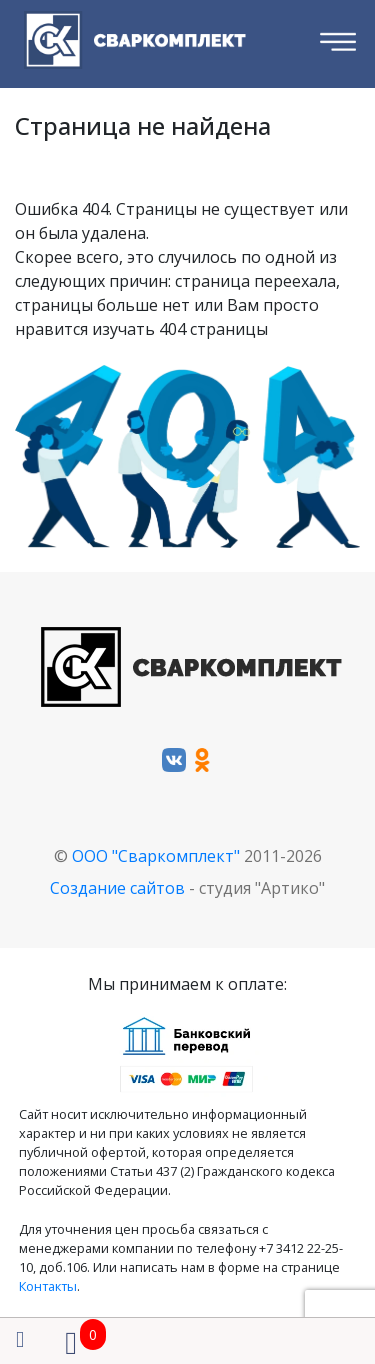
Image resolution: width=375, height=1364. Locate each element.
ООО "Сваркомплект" (156, 856)
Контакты (48, 1286)
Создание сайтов (117, 888)
